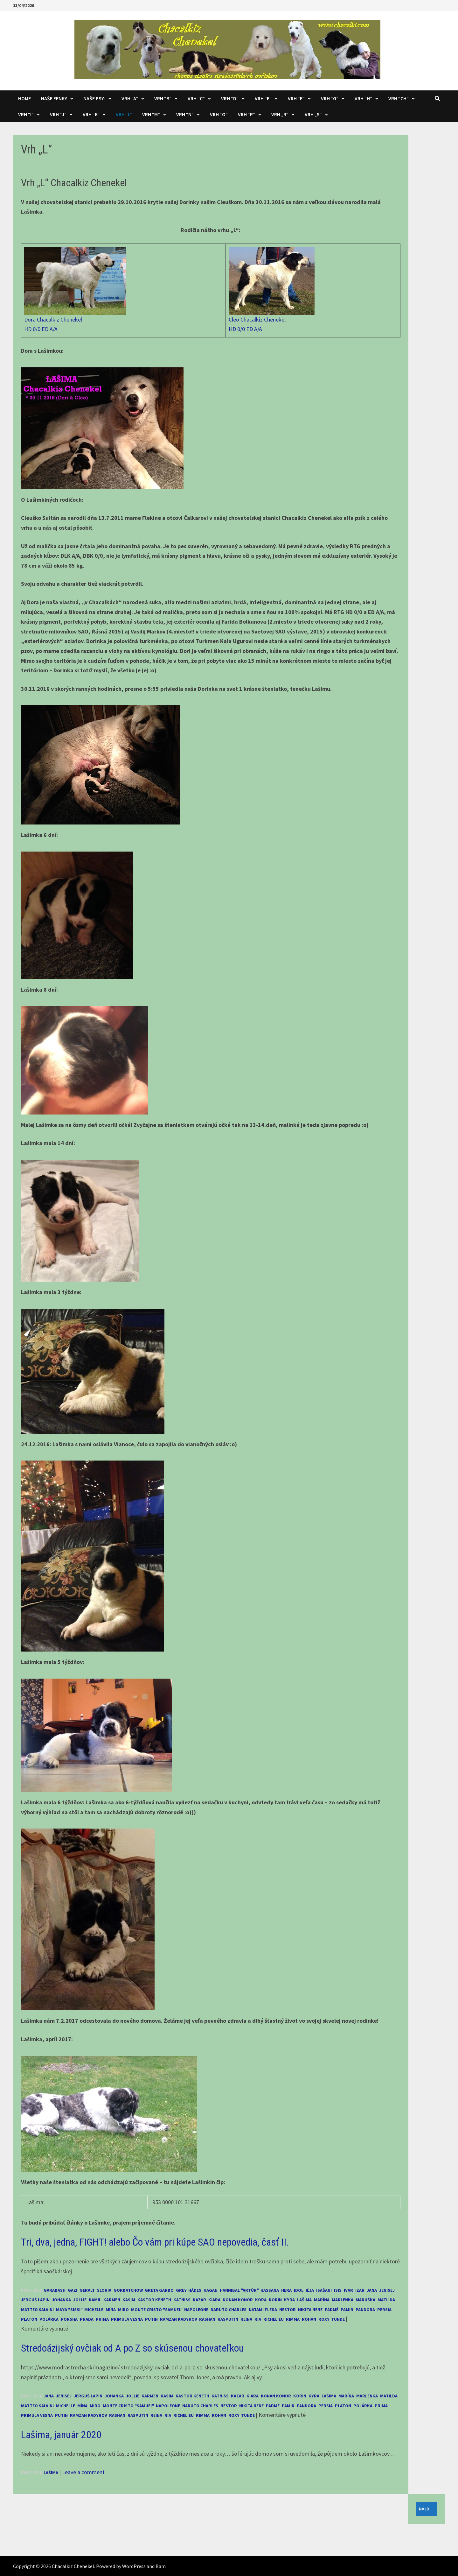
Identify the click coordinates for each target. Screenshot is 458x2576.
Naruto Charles (228, 2309)
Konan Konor (238, 2300)
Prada (87, 2319)
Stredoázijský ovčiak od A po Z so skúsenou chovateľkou (132, 2348)
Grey (181, 2290)
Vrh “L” (124, 114)
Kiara (214, 2300)
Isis (338, 2290)
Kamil (95, 2300)
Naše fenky (54, 98)
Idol (298, 2290)
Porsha (69, 2319)
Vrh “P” (246, 114)
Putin (151, 2319)
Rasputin (228, 2319)
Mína (111, 2309)
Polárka (49, 2319)
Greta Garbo (159, 2290)
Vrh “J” (58, 114)
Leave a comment (83, 2472)
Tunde (338, 2319)
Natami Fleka (263, 2309)
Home (24, 98)
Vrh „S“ (313, 114)
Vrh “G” (329, 98)
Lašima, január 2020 (61, 2435)
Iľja (310, 2290)
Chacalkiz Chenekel (73, 2566)
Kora (261, 2300)
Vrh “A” (129, 98)
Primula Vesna (127, 2319)
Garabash (55, 2290)
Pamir (347, 2309)
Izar (359, 2290)
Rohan (309, 2319)
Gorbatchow (128, 2290)
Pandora (365, 2309)
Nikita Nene (310, 2309)
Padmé (331, 2309)
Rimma (293, 2319)
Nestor (287, 2309)
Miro (123, 2309)
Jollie (80, 2300)
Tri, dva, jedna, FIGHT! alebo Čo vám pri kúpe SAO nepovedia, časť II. (155, 2242)
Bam (161, 2566)
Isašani (324, 2290)
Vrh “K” (91, 114)
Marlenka (342, 2300)
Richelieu (273, 2319)
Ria (257, 2319)
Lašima (304, 2300)
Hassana (269, 2290)
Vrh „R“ (279, 114)
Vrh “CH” (398, 98)
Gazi (72, 2290)
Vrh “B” (162, 98)
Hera (286, 2290)
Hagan (211, 2290)
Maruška (365, 2300)
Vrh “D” (230, 98)
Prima (102, 2319)
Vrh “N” (185, 114)
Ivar (348, 2290)
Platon (29, 2319)
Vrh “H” (363, 98)
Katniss (182, 2300)
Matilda (386, 2300)
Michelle (93, 2309)
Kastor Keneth (154, 2300)
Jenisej (387, 2290)
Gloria (103, 2290)
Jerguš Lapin (35, 2300)
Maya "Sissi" (69, 2309)
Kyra (289, 2300)
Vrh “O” (219, 114)
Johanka (61, 2300)
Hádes (194, 2290)
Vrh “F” (296, 98)
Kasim (128, 2300)
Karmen (111, 2300)
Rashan (207, 2319)
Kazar (199, 2300)
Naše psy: (94, 98)
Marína (322, 2300)
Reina (246, 2319)
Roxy (323, 2319)
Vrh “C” (196, 98)
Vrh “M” (151, 114)
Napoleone (196, 2309)
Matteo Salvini (37, 2309)
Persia (384, 2309)
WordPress (134, 2566)
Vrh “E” (263, 98)
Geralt (87, 2290)
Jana (372, 2290)
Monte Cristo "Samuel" (156, 2309)
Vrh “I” (26, 114)
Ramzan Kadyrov (178, 2319)
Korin (275, 2300)
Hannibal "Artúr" (239, 2290)
